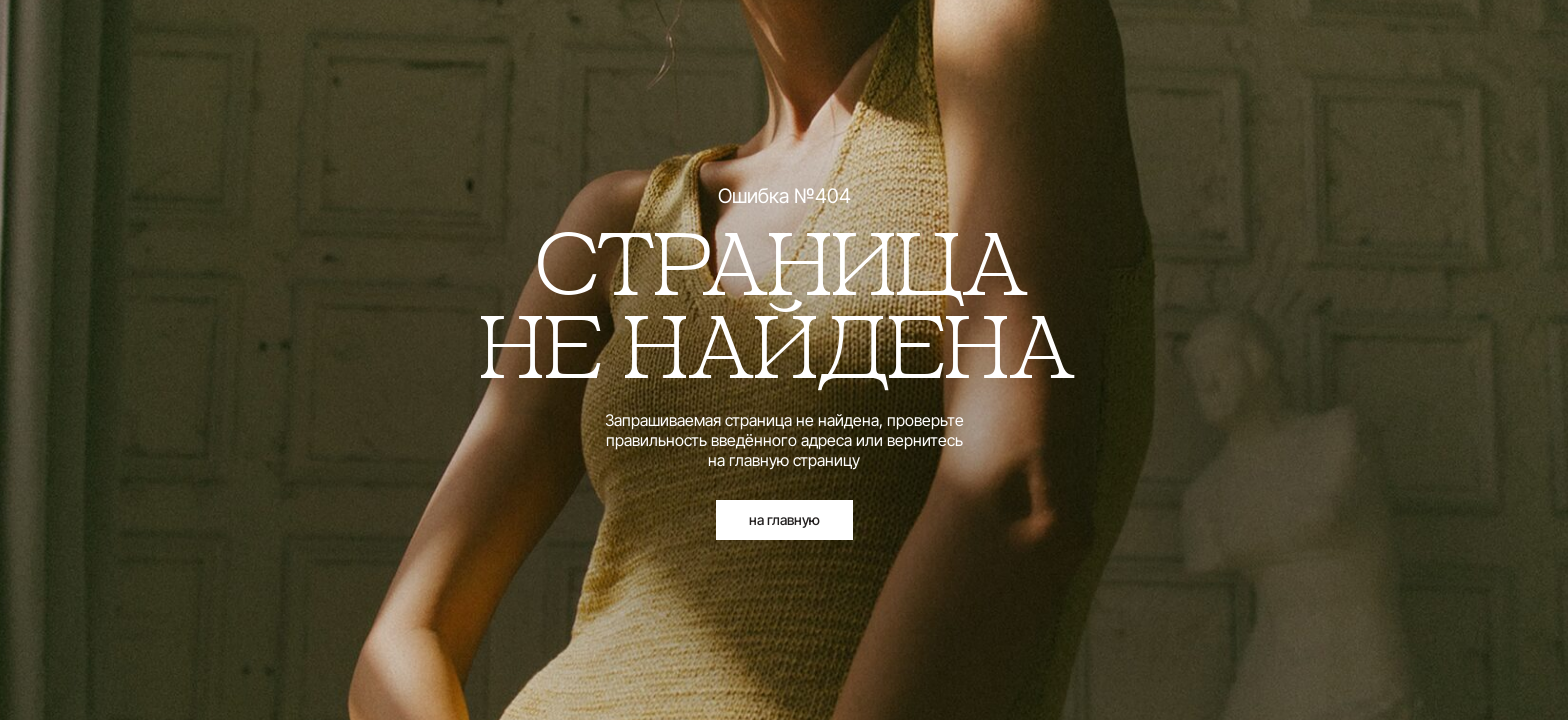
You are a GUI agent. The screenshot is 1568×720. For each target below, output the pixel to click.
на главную (784, 519)
